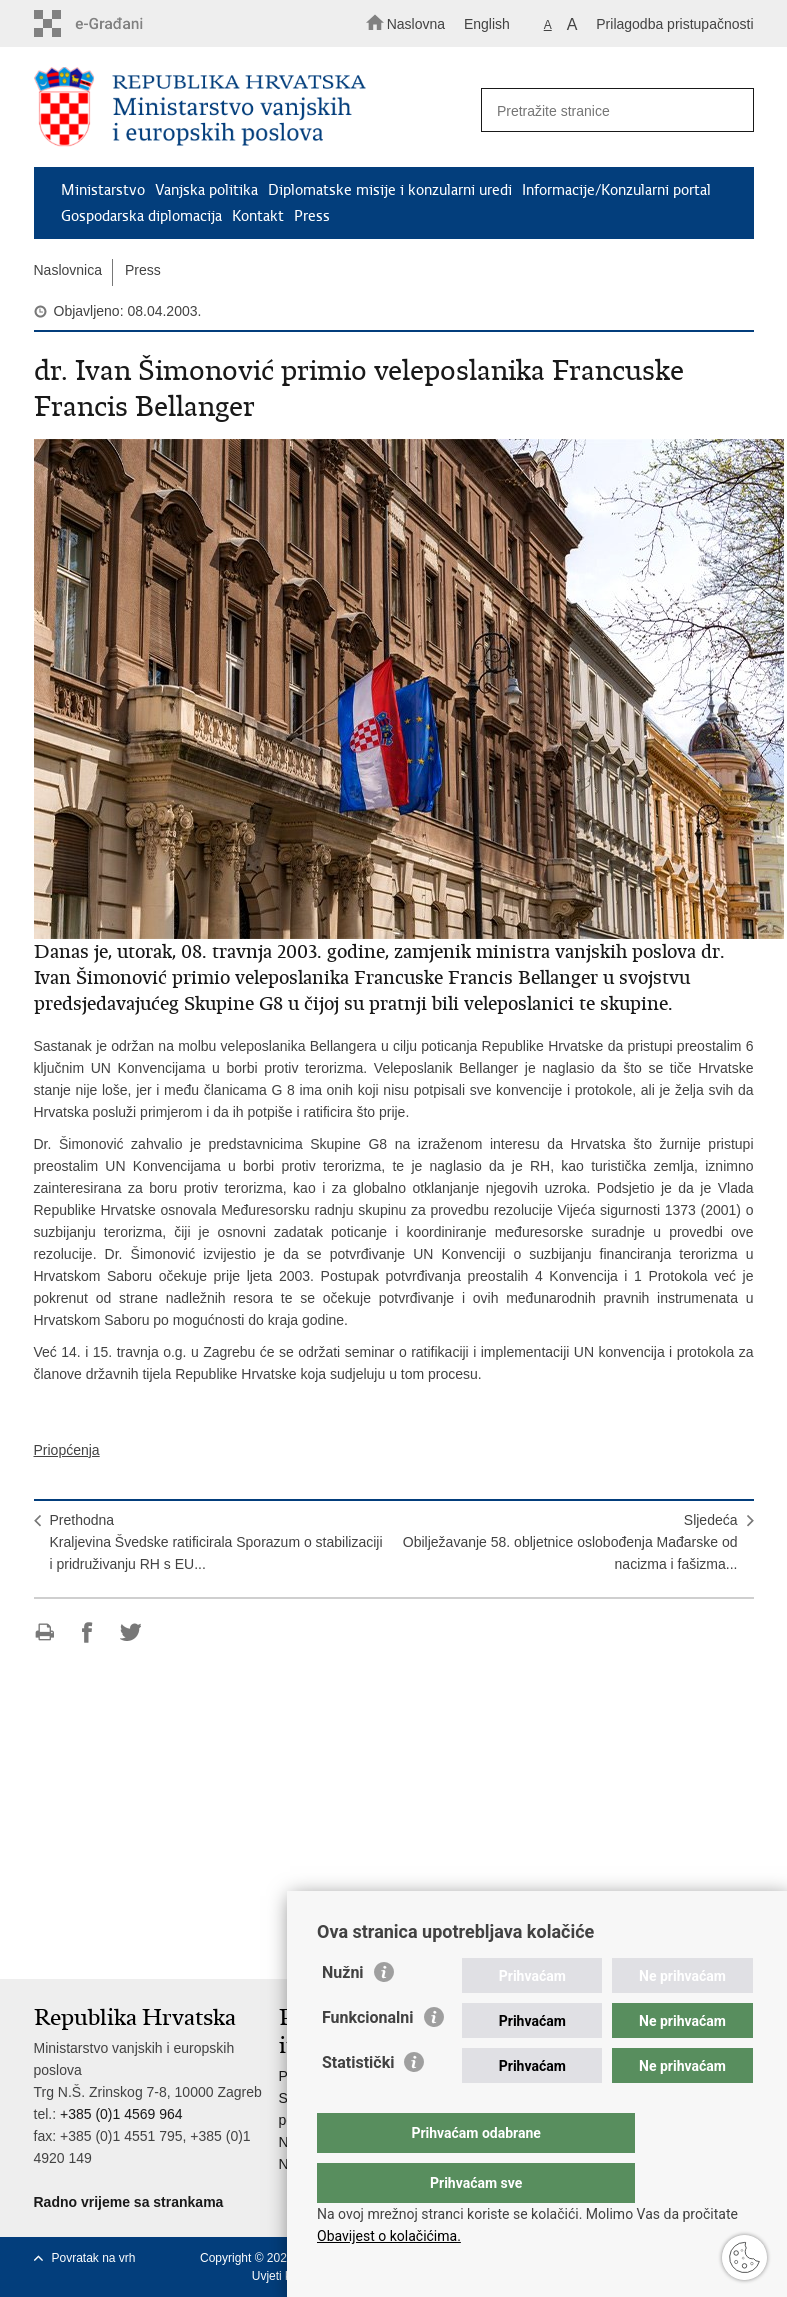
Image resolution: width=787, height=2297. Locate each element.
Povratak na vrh (94, 2258)
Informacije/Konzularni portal (616, 190)
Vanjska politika (206, 190)
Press (312, 216)
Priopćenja (67, 1450)
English (487, 24)
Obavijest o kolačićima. (389, 2236)
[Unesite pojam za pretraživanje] (611, 110)
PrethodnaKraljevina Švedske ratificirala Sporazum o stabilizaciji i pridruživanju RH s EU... (216, 1542)
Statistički (358, 2102)
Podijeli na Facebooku (87, 1632)
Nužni (343, 2012)
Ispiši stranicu (44, 1632)
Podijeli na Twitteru (130, 1632)
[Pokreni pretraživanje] (730, 111)
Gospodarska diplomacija (141, 216)
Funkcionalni (368, 2057)
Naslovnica (68, 270)
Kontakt (258, 216)
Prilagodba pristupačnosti (674, 24)
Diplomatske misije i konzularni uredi (390, 190)
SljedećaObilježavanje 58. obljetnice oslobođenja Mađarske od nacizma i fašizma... (570, 1542)
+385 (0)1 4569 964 (121, 2114)
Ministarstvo (103, 190)
